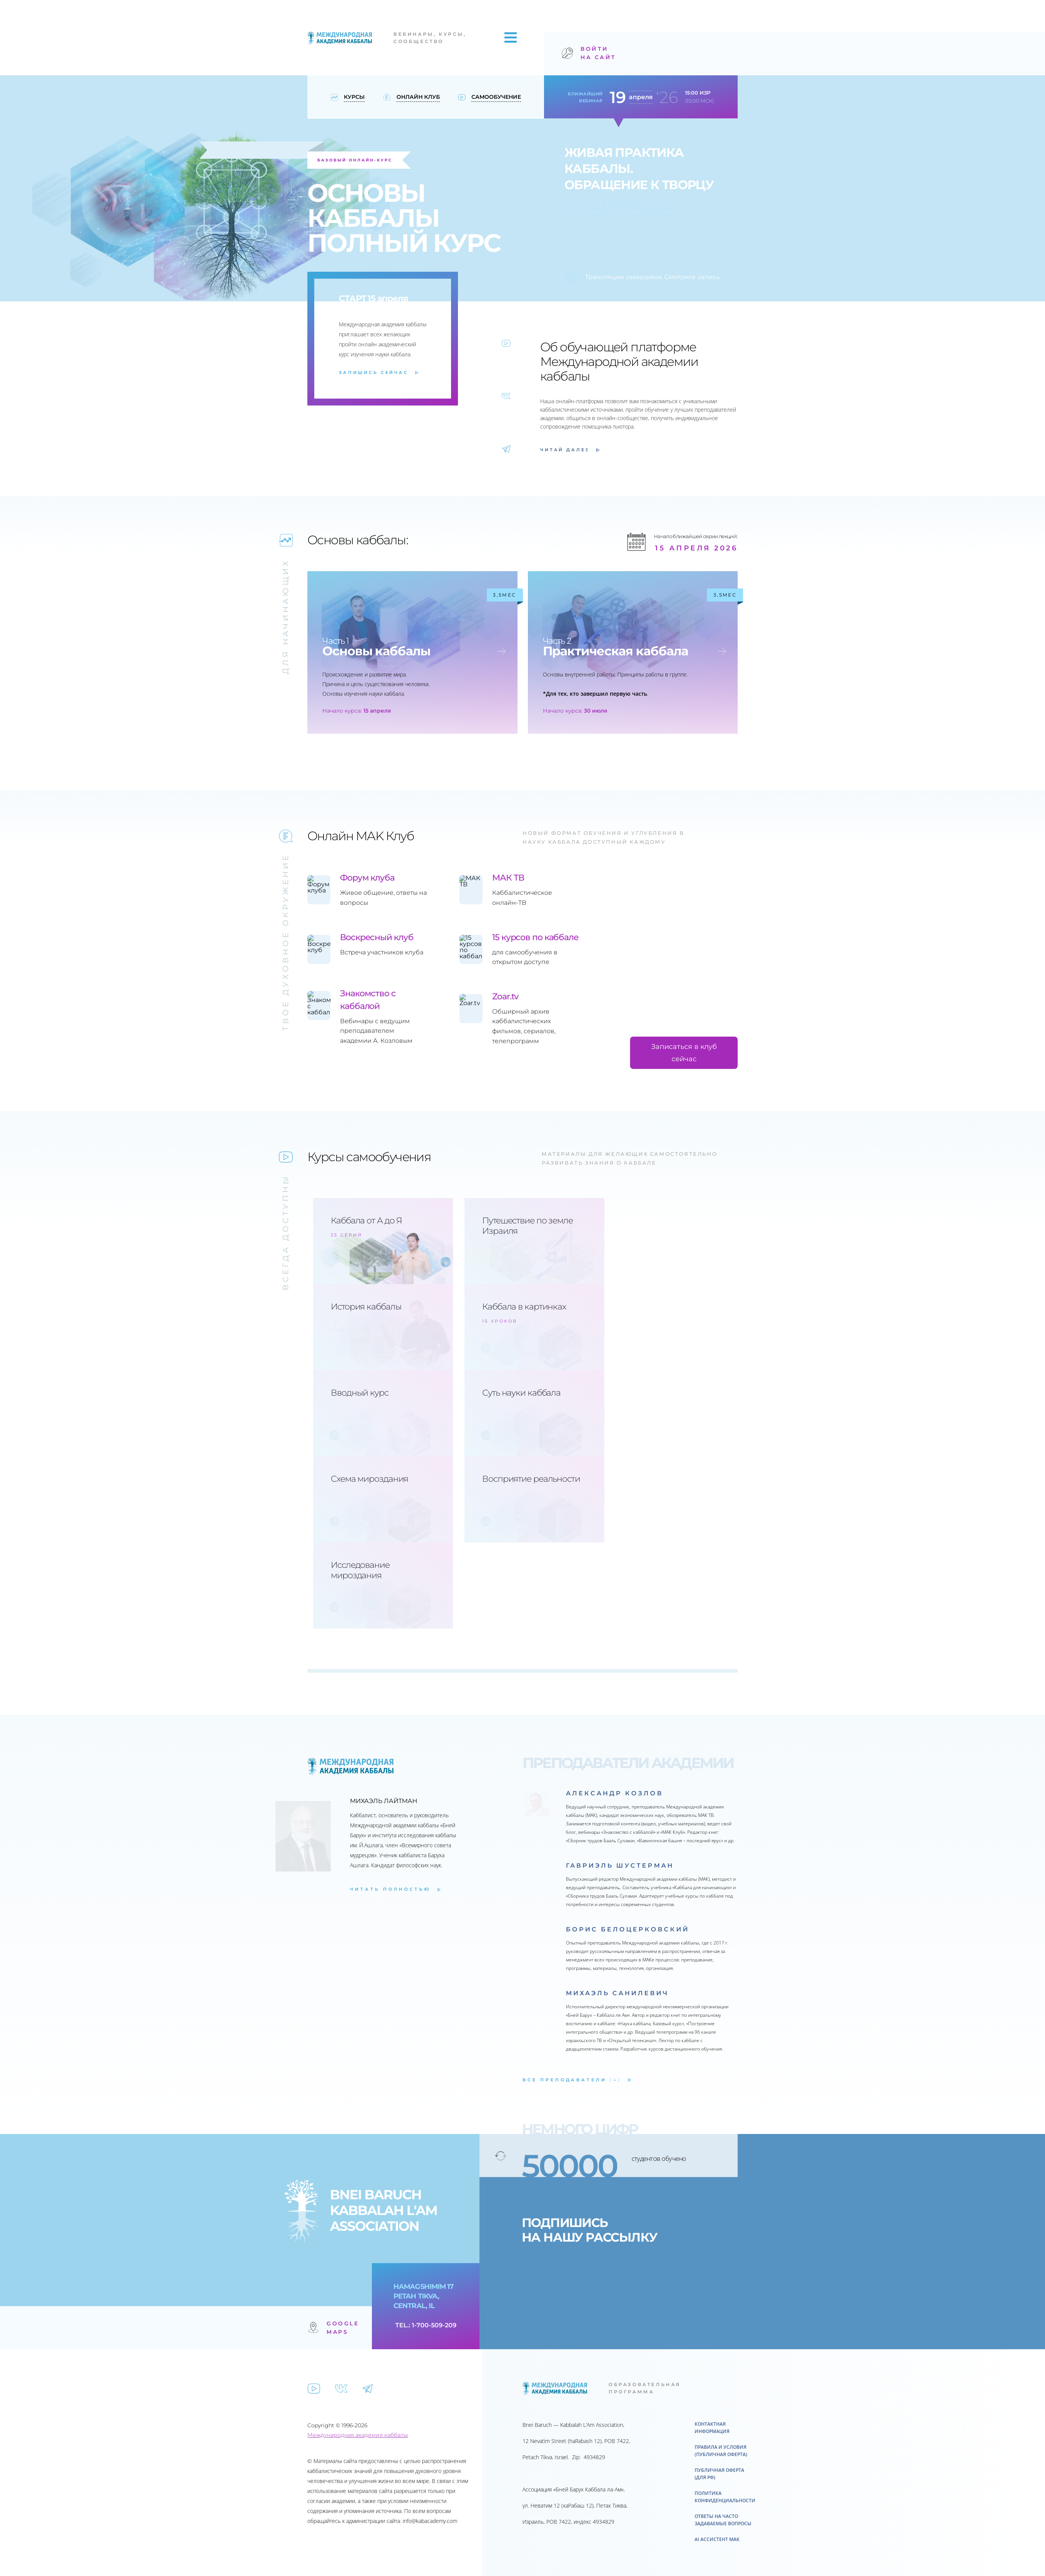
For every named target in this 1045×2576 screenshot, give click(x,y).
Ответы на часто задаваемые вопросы (723, 2520)
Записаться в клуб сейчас (684, 1052)
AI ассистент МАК (717, 2539)
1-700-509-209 (434, 2325)
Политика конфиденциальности (725, 2497)
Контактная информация (712, 2428)
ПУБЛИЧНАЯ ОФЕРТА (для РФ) (719, 2474)
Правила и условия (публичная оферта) (721, 2451)
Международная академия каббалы (357, 2434)
